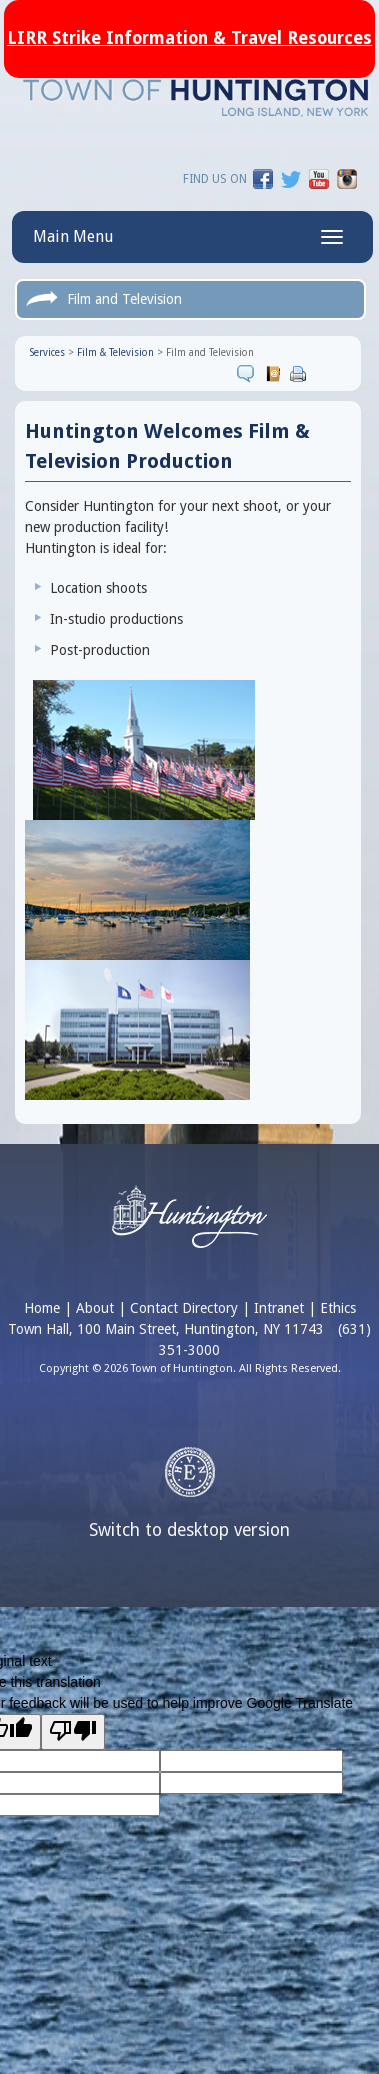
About (95, 1308)
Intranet (279, 1308)
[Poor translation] (73, 1732)
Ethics (338, 1308)
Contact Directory (184, 1308)
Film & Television (115, 352)
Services (47, 352)
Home (42, 1308)
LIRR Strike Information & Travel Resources (189, 38)
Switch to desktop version (189, 1530)
